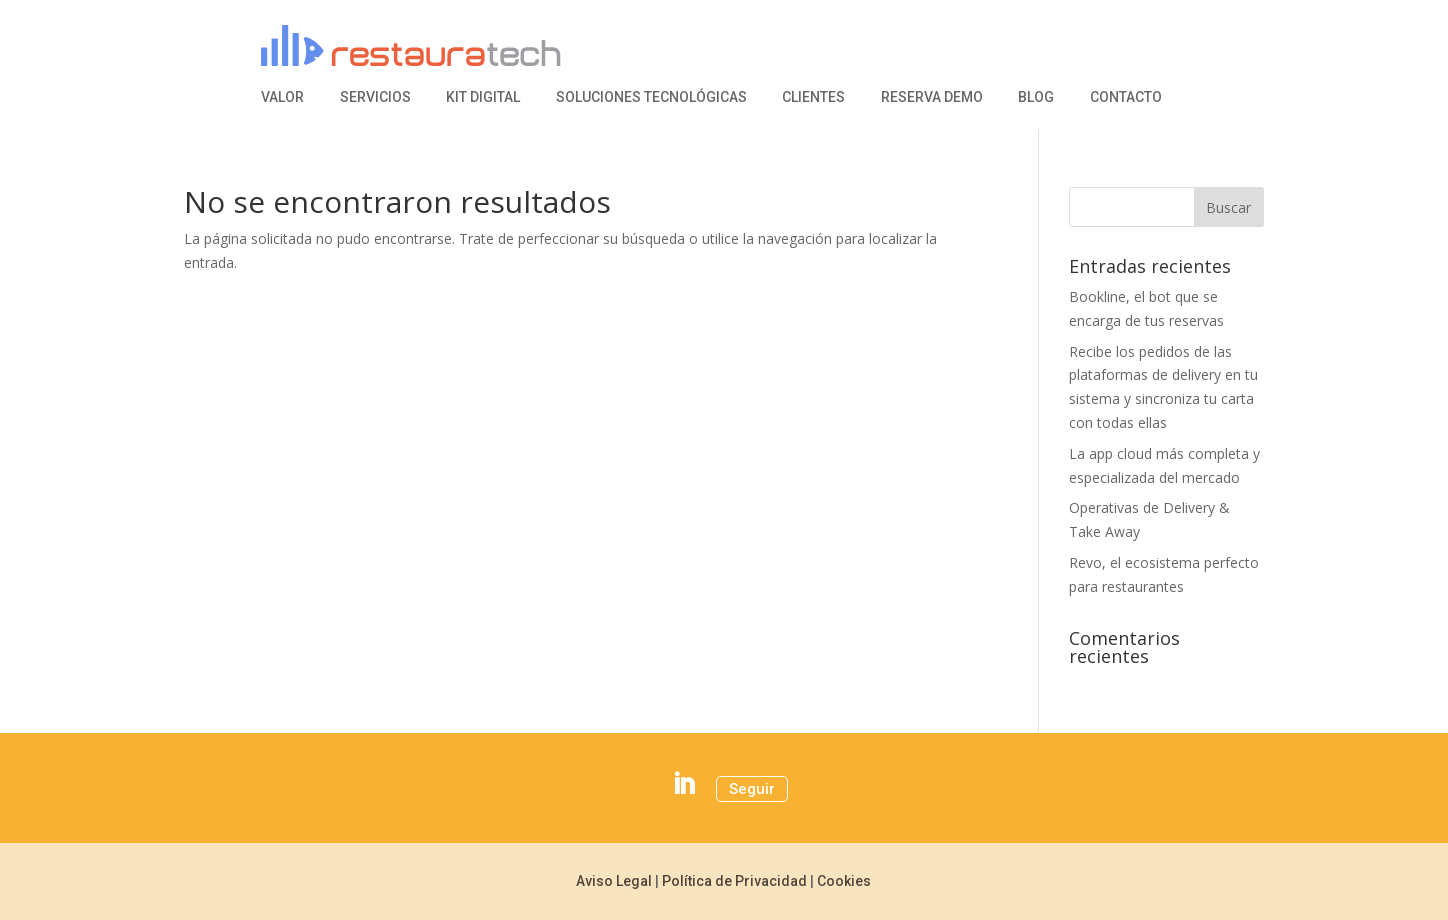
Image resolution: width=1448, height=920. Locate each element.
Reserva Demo (932, 97)
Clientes (813, 97)
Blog (1036, 97)
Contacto (1126, 97)
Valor (282, 97)
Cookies (844, 881)
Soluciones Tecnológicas (651, 97)
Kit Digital (483, 97)
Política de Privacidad (734, 881)
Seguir (752, 789)
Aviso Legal (614, 881)
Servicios (375, 97)
